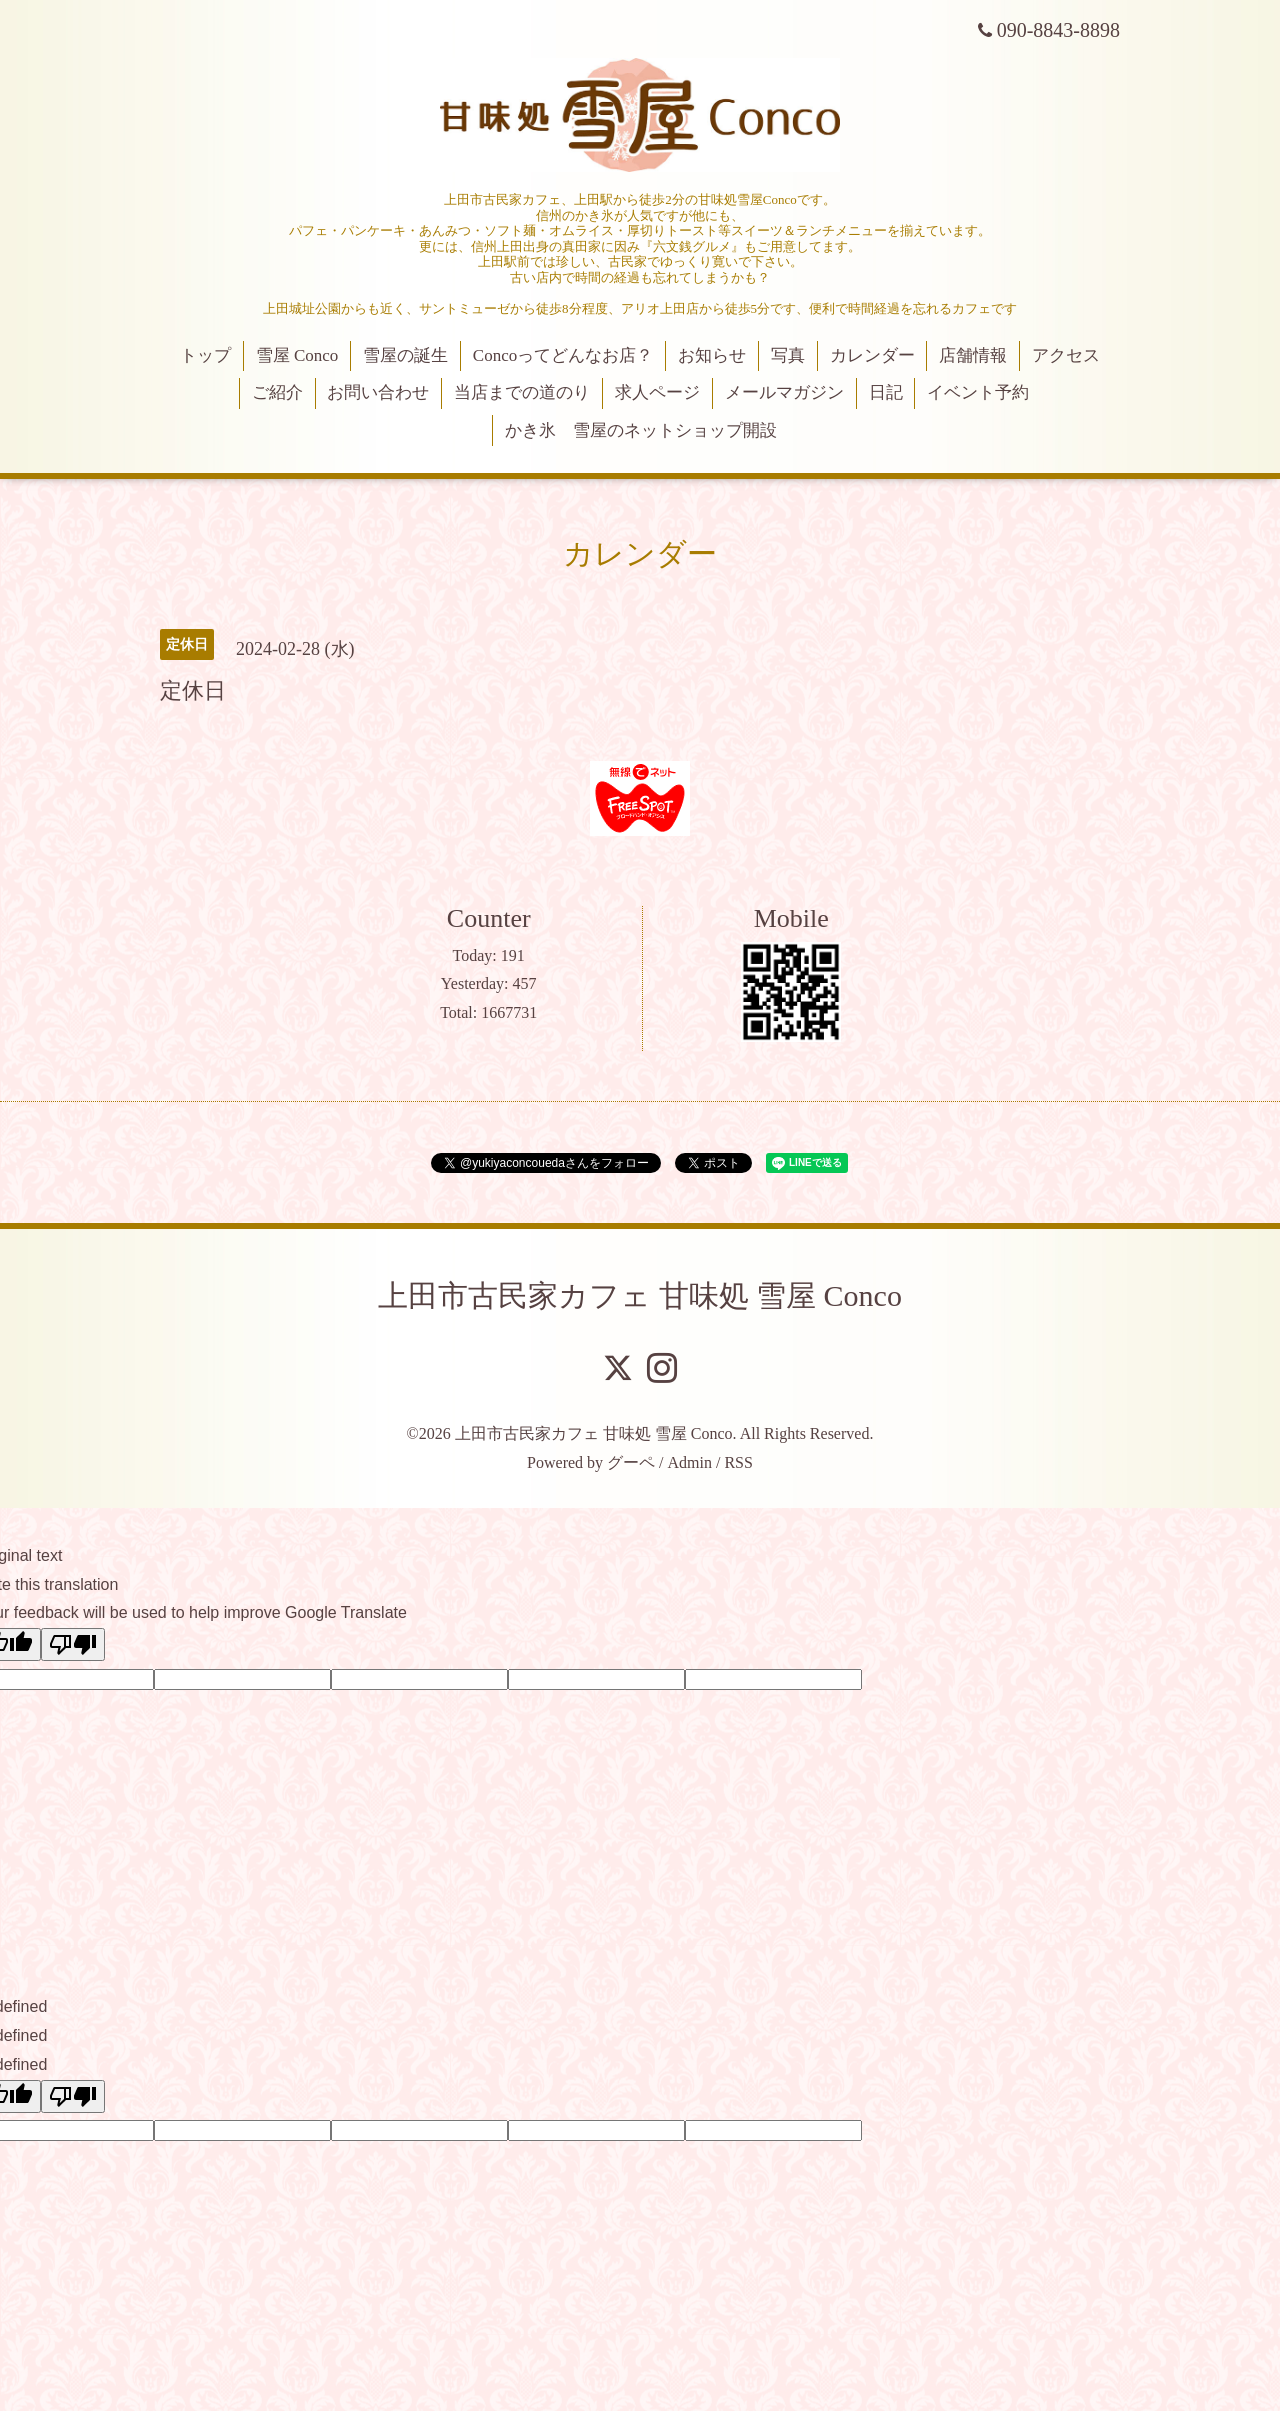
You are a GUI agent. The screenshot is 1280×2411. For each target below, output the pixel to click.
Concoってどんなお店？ (563, 355)
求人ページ (657, 392)
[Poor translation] (73, 1644)
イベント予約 (978, 392)
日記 (886, 392)
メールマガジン (784, 392)
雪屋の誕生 (405, 355)
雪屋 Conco (297, 355)
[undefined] (73, 2096)
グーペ (631, 1462)
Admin (690, 1462)
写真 (788, 355)
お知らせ (712, 355)
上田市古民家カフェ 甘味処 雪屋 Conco (640, 1295)
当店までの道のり (522, 392)
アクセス (1066, 355)
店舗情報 (973, 355)
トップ (205, 355)
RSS (738, 1462)
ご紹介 (277, 392)
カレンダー (872, 355)
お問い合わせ (378, 392)
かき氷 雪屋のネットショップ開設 (641, 430)
